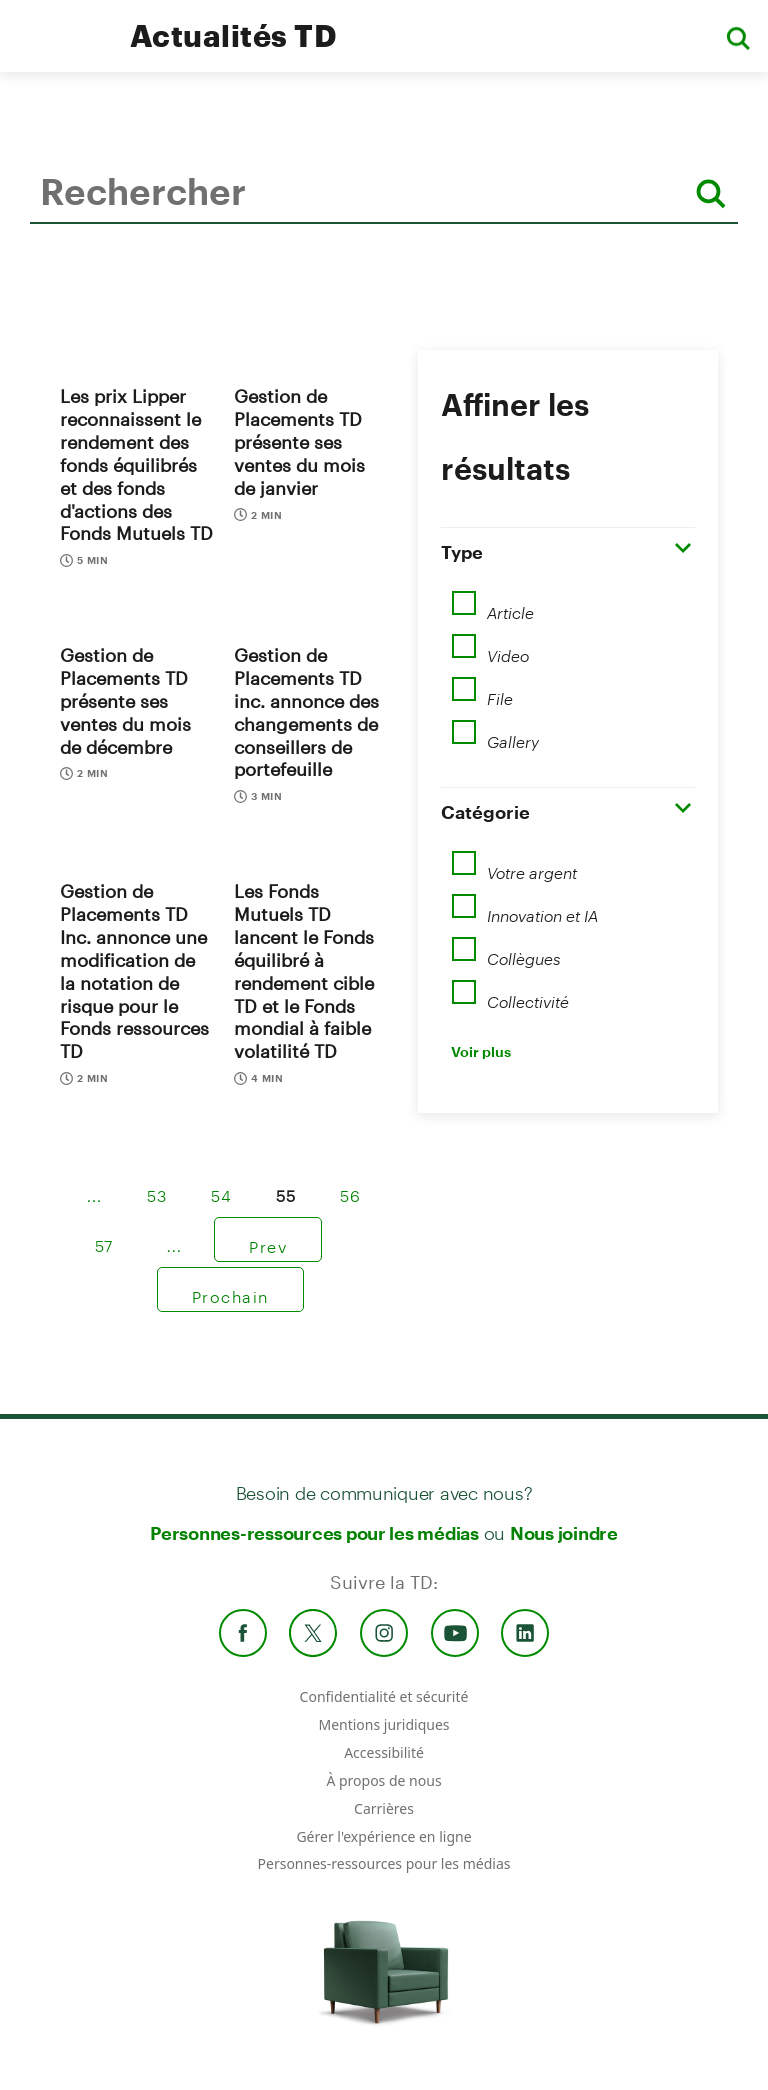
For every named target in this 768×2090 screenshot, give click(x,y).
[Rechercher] (710, 193)
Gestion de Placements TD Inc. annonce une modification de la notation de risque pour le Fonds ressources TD (134, 971)
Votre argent (532, 866)
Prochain (230, 1289)
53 (157, 1188)
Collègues (524, 952)
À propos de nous (383, 1780)
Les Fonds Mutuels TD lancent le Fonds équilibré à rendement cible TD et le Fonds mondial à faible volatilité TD (304, 971)
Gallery (513, 735)
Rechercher (35, 254)
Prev (268, 1239)
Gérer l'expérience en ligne (383, 1836)
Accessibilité (384, 1752)
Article (510, 606)
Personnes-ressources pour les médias (314, 1533)
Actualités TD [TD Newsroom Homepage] (233, 35)
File (500, 692)
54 (222, 1188)
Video (508, 649)
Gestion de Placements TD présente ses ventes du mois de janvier (299, 441)
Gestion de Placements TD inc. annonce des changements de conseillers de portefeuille (306, 712)
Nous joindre (564, 1533)
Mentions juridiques (383, 1724)
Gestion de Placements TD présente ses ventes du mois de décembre (125, 700)
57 (104, 1238)
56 (351, 1188)
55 (286, 1188)
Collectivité (528, 995)
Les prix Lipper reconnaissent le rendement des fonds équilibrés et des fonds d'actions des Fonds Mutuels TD (136, 464)
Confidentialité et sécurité (384, 1696)
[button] (738, 36)
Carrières (384, 1808)
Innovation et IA (542, 909)
